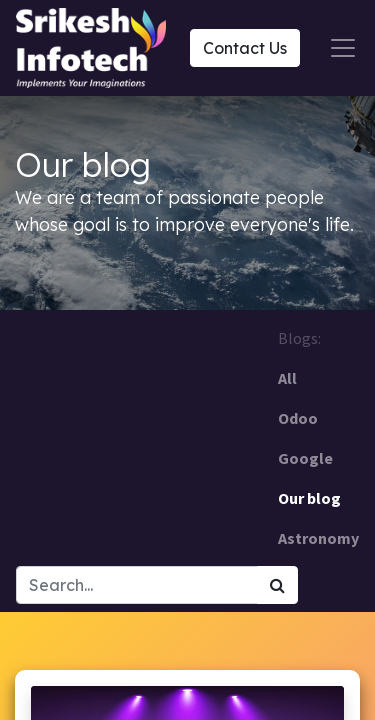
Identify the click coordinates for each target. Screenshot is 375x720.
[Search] (277, 585)
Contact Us (245, 48)
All (287, 378)
